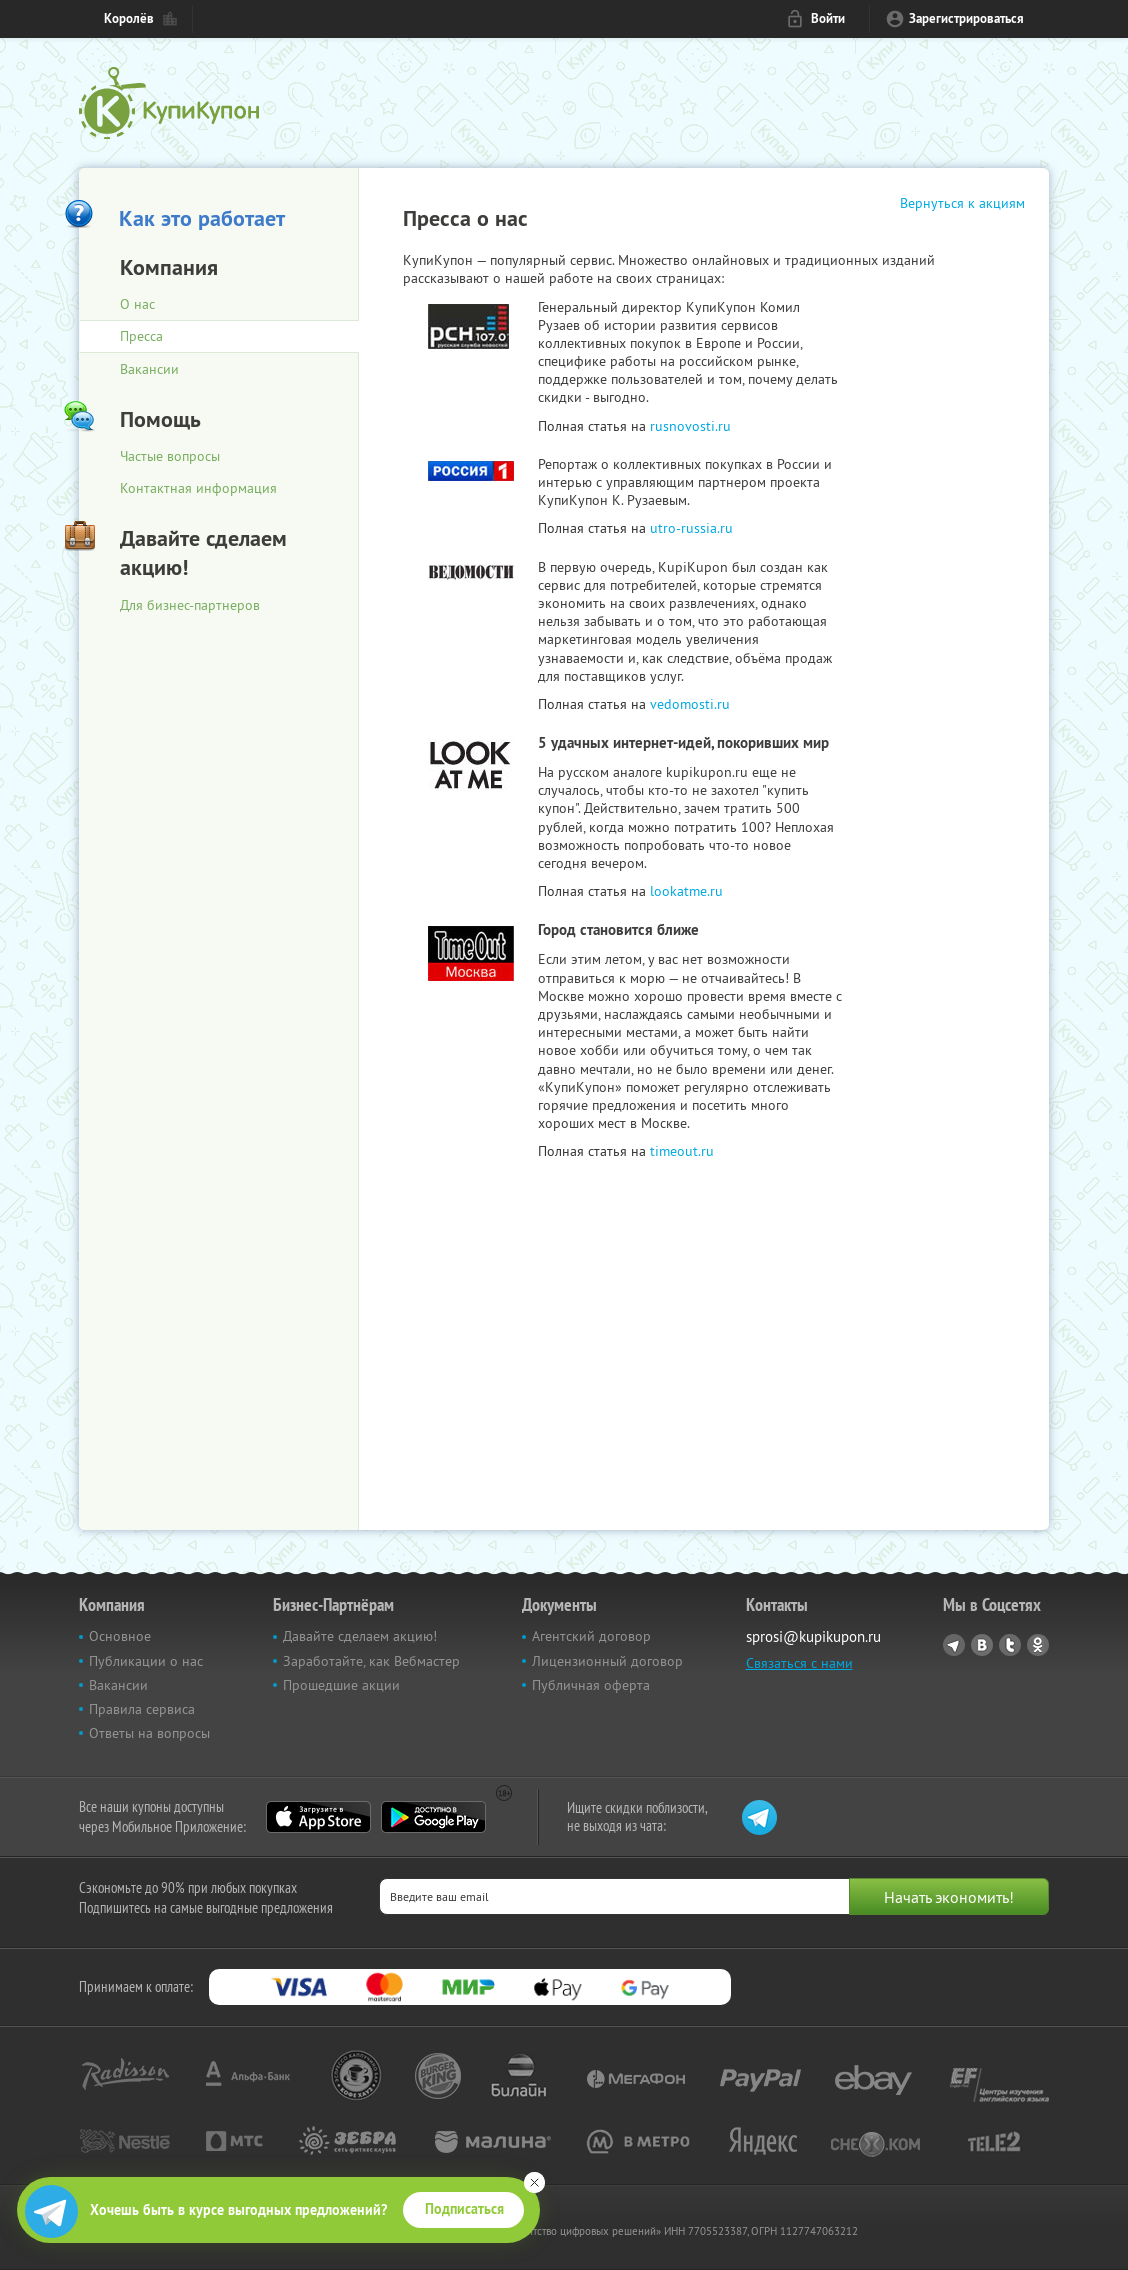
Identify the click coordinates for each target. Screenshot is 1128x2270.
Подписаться (464, 2209)
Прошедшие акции (341, 1685)
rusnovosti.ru (690, 426)
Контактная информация (198, 488)
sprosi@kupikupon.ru (813, 1636)
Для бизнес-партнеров (190, 605)
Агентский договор (591, 1636)
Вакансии (149, 369)
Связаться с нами (799, 1663)
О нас (137, 304)
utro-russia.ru (691, 528)
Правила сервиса (142, 1709)
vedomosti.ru (690, 704)
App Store (318, 1817)
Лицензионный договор (607, 1661)
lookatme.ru (686, 891)
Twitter (1010, 1645)
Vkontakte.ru (982, 1645)
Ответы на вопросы (149, 1733)
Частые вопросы (170, 456)
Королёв (129, 18)
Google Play (433, 1817)
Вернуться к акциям (962, 203)
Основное (120, 1636)
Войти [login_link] (828, 18)
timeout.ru (682, 1151)
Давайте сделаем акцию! (360, 1636)
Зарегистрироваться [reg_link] (966, 18)
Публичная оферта (591, 1685)
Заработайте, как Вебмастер (371, 1661)
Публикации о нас (146, 1661)
